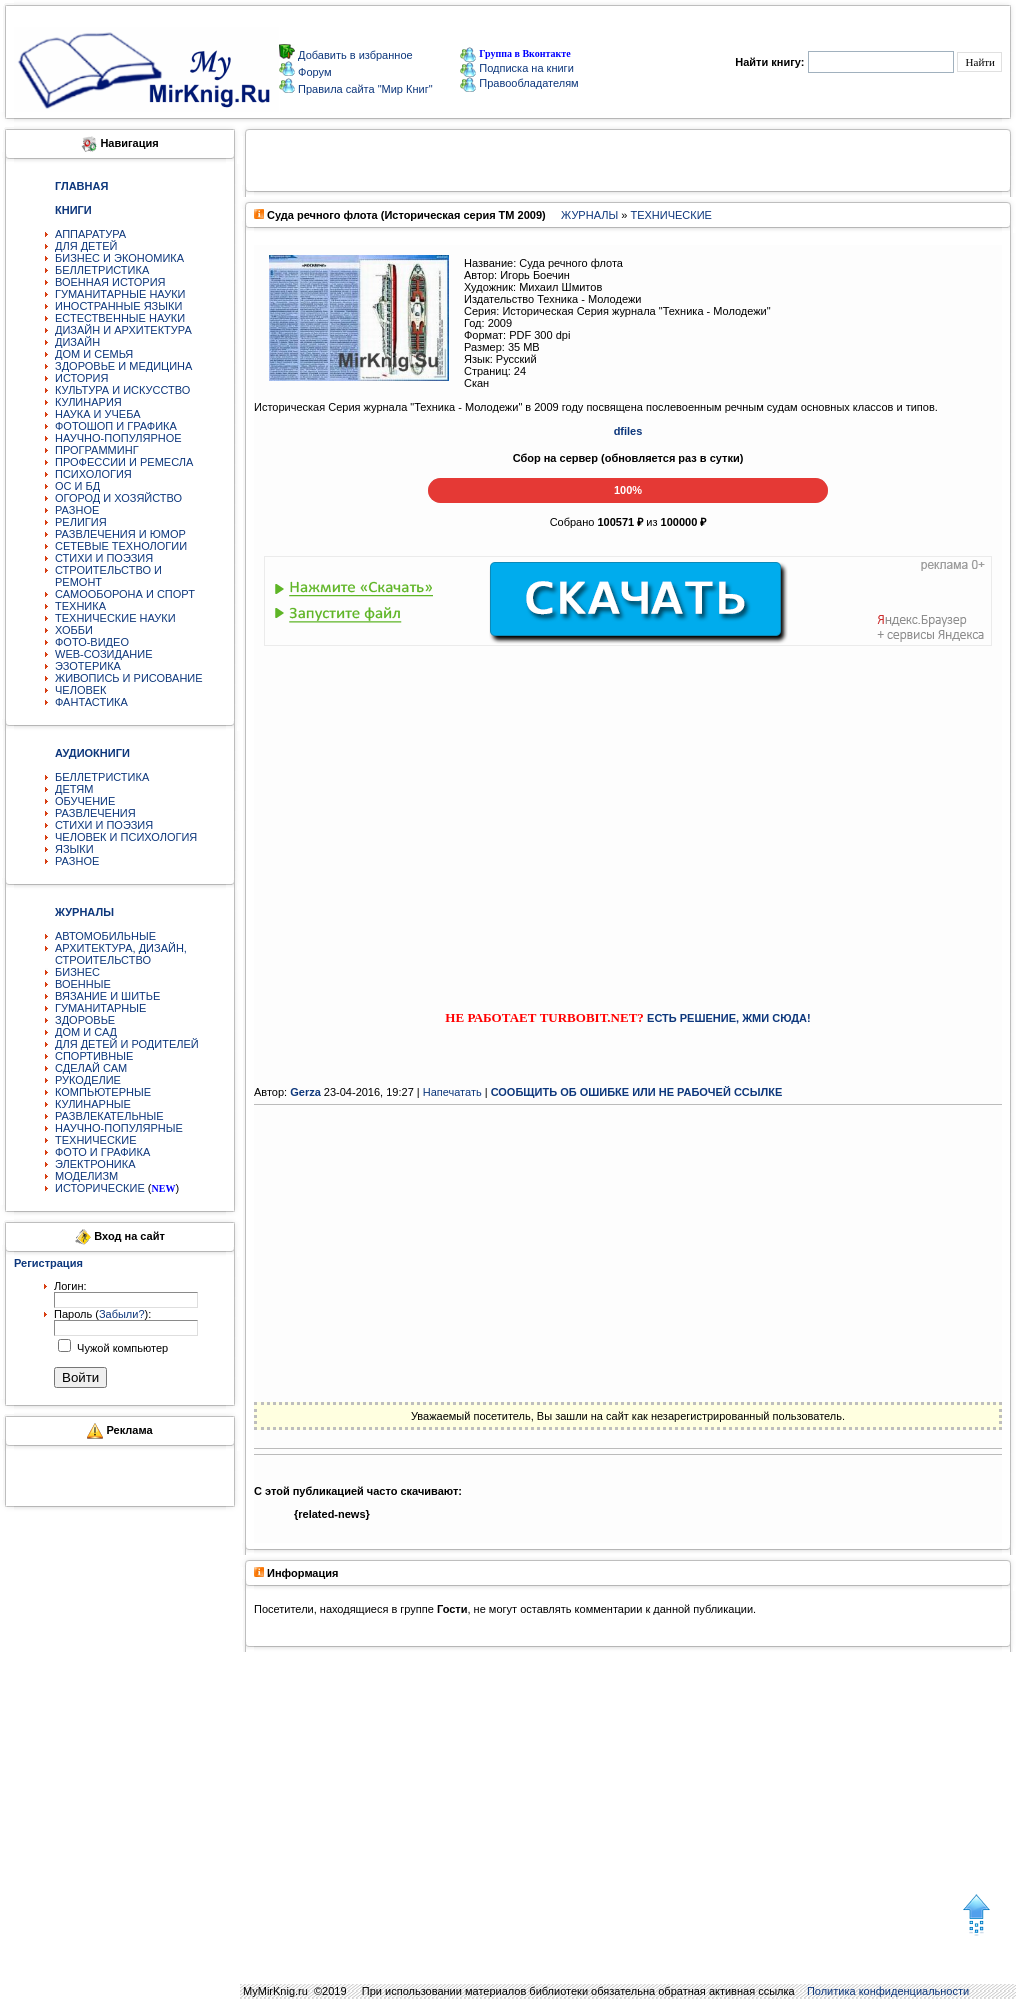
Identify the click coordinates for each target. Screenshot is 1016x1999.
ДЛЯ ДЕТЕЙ (86, 246)
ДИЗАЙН (77, 342)
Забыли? (122, 1314)
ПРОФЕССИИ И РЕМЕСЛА (124, 462)
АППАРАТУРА (90, 234)
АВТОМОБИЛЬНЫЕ (105, 936)
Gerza (305, 1092)
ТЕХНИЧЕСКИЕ (96, 1140)
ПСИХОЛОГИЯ (93, 474)
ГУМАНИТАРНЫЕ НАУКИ (120, 294)
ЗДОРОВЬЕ (85, 1020)
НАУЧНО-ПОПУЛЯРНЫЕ (119, 1128)
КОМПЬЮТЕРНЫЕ (103, 1092)
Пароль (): (102, 1314)
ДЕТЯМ (74, 789)
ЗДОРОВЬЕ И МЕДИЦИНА (123, 366)
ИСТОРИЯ (81, 378)
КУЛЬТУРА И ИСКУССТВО (122, 390)
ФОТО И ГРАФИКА (102, 1152)
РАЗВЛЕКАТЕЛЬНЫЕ (109, 1116)
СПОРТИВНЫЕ (94, 1056)
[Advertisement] (628, 810)
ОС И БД (77, 486)
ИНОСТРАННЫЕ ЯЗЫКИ (118, 306)
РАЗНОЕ (77, 510)
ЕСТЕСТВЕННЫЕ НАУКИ (120, 318)
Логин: (70, 1286)
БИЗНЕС (77, 972)
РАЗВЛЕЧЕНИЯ (95, 813)
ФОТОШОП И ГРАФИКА (116, 426)
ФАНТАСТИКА (91, 702)
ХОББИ (74, 630)
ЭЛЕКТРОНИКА (95, 1164)
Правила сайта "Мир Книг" (364, 89)
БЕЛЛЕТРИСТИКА (102, 270)
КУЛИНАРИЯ (88, 402)
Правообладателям (519, 83)
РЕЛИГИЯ (81, 522)
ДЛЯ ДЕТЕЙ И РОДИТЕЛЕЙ (127, 1044)
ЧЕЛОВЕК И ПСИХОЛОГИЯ (126, 837)
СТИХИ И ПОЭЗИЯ (104, 558)
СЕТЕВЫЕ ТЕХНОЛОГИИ (121, 546)
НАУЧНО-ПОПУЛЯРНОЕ (118, 438)
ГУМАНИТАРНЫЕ (100, 1008)
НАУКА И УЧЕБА (98, 414)
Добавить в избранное (354, 55)
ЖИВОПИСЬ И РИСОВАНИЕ (129, 678)
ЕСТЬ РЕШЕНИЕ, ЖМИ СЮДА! (729, 1018)
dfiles (628, 431)
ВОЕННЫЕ (83, 984)
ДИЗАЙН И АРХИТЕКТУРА (123, 330)
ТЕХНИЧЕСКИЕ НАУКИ (115, 618)
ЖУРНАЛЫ (589, 215)
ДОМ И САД (86, 1032)
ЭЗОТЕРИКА (88, 666)
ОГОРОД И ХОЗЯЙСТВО (118, 498)
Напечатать (452, 1092)
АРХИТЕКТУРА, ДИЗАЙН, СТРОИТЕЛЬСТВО (121, 954)
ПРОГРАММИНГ (97, 450)
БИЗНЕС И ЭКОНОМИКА (119, 258)
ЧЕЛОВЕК (81, 690)
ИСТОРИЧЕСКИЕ (100, 1188)
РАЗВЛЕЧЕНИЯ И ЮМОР (120, 534)
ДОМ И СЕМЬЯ (94, 354)
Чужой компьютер (121, 1348)
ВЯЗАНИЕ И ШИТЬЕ (107, 996)
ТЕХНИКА (80, 606)
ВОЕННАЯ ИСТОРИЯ (110, 282)
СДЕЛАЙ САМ (91, 1068)
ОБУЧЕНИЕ (85, 801)
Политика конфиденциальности (888, 1991)
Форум (313, 72)
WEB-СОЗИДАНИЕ (104, 654)
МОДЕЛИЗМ (86, 1176)
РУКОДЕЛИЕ (88, 1080)
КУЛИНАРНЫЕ (93, 1104)
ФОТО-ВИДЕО (92, 642)
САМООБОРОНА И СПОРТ (125, 594)
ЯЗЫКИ (74, 849)
